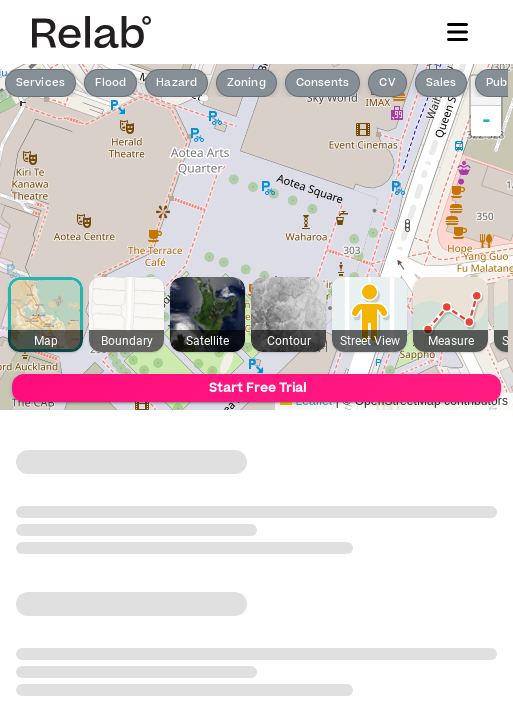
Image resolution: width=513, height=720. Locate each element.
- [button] (486, 121)
